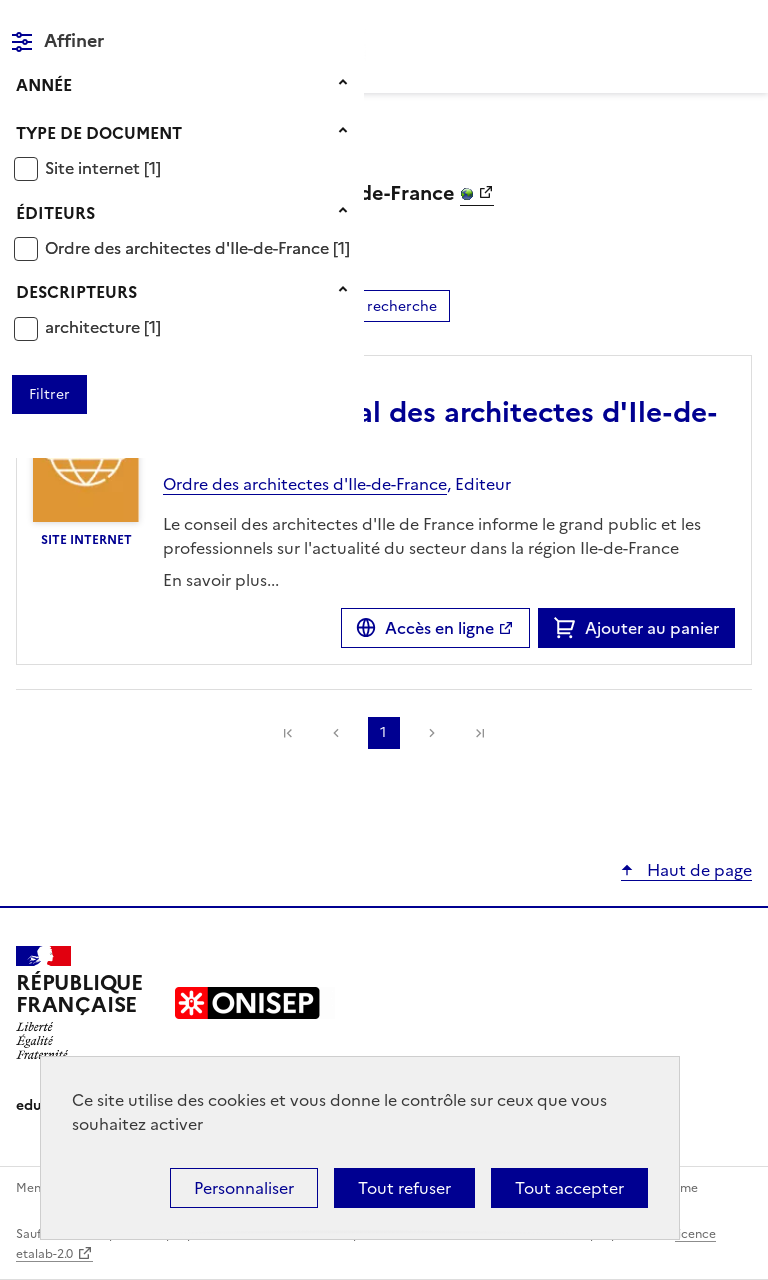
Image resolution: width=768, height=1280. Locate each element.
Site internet (94, 168)
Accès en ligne (439, 628)
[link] (480, 733)
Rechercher (700, 24)
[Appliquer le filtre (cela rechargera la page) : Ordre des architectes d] (197, 247)
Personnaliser (244, 1188)
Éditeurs (55, 213)
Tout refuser (404, 1188)
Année (44, 85)
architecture (94, 327)
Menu (740, 24)
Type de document (99, 133)
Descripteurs (76, 292)
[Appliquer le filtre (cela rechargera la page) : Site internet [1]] (103, 167)
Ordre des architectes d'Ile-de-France (189, 248)
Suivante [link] (432, 733)
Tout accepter (569, 1188)
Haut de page (697, 870)
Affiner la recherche (368, 306)
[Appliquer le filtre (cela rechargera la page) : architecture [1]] (103, 326)
